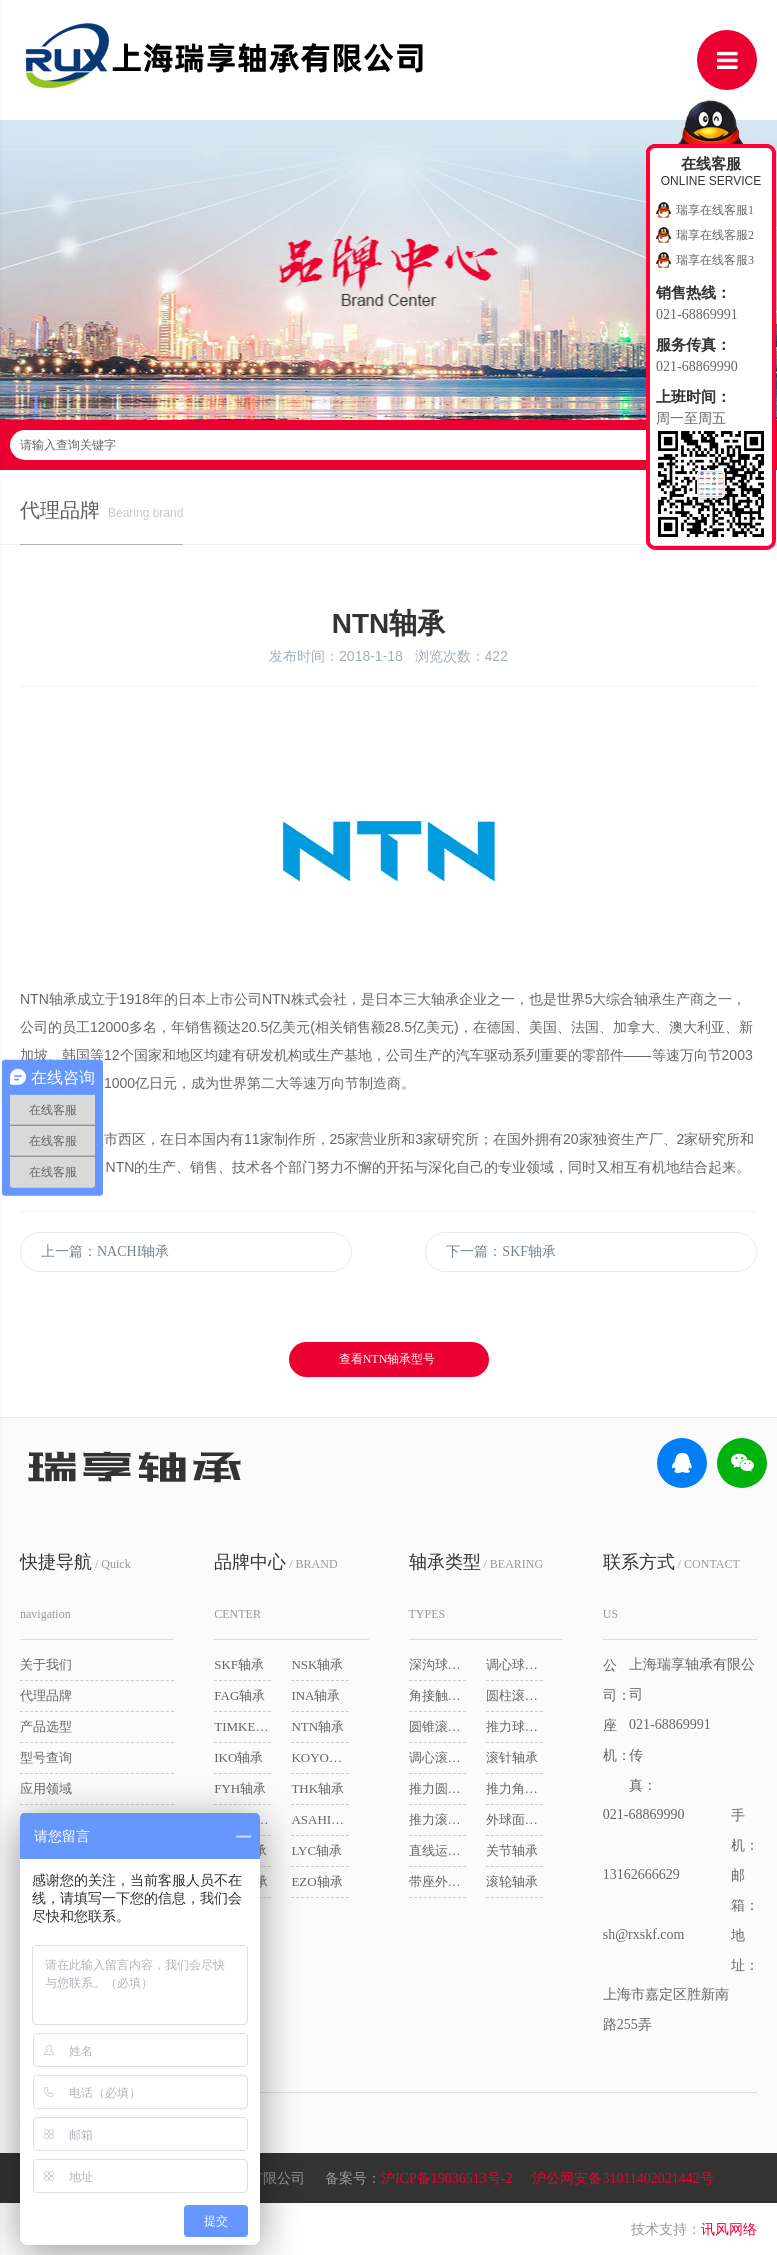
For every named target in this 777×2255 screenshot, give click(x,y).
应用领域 (46, 1788)
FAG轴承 (239, 1695)
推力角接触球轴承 (514, 1788)
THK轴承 (317, 1788)
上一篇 (105, 1251)
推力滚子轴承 (437, 1819)
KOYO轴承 (319, 1757)
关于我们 (46, 1664)
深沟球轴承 (437, 1664)
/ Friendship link (97, 2065)
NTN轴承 (317, 1726)
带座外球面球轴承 (437, 1881)
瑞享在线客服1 (715, 210)
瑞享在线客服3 (715, 260)
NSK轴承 (317, 1664)
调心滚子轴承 (437, 1757)
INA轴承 (315, 1695)
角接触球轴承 (437, 1695)
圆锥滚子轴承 (437, 1726)
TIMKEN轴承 (242, 1726)
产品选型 (46, 1726)
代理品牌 (46, 1695)
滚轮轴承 (512, 1881)
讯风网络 (729, 2229)
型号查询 (46, 1757)
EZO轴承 (316, 1881)
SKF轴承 (239, 1664)
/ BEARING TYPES (476, 1586)
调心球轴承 (514, 1664)
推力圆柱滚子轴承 (437, 1788)
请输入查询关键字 (388, 445)
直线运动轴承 (437, 1850)
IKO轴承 (238, 1757)
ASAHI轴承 (319, 1819)
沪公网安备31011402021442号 (622, 2178)
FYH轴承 (240, 1788)
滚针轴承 (512, 1757)
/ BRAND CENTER (275, 1586)
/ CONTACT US (671, 1586)
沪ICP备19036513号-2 (446, 2178)
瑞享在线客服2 (715, 235)
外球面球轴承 (514, 1819)
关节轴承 (512, 1850)
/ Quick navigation (75, 1586)
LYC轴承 (316, 1850)
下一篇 (501, 1251)
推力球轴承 (514, 1726)
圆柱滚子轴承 (514, 1695)
